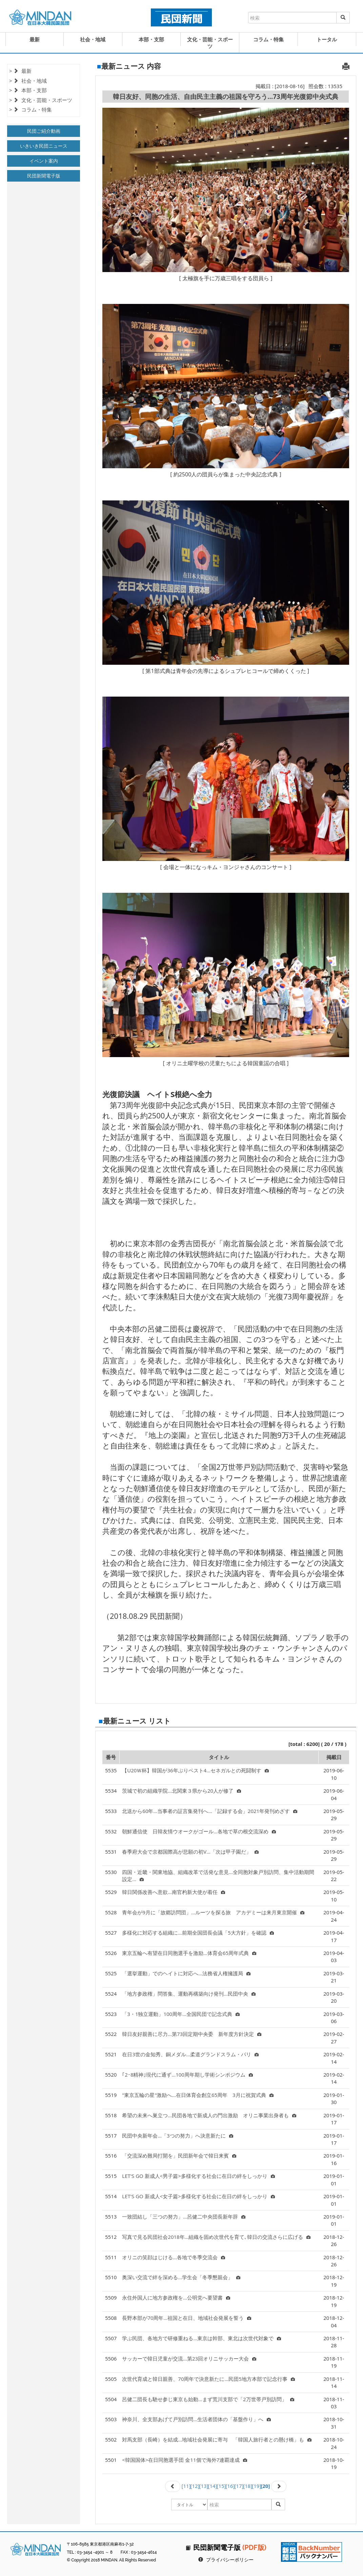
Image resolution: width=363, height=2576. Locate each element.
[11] (186, 2485)
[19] (256, 2485)
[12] (195, 2485)
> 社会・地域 (28, 80)
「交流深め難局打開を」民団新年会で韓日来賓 (179, 2155)
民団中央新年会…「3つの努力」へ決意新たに (177, 2135)
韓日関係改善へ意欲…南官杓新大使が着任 (173, 1892)
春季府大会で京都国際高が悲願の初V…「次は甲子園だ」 (190, 1851)
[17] (238, 2485)
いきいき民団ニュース (43, 146)
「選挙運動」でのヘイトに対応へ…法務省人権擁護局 (186, 1973)
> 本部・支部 (28, 90)
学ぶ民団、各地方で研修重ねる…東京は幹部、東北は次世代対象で (201, 2338)
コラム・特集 (268, 39)
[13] (203, 2485)
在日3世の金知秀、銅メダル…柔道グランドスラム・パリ (190, 2054)
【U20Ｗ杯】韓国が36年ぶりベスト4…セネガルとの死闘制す (195, 1770)
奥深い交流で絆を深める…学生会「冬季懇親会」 (181, 2277)
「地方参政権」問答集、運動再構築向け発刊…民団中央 (189, 1993)
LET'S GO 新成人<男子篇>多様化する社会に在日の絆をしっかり (198, 2175)
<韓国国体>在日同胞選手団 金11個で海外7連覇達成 (184, 2459)
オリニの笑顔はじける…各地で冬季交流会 (173, 2257)
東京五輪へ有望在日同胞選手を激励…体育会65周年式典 (189, 1953)
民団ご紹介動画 (43, 131)
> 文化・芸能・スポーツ (40, 100)
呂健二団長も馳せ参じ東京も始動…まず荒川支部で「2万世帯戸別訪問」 (208, 2399)
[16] (230, 2485)
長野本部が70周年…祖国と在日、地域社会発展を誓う (186, 2317)
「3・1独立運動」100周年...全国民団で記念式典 (181, 2014)
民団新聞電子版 (43, 175)
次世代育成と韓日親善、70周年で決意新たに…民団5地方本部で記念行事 (208, 2378)
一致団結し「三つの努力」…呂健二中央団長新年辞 (183, 2216)
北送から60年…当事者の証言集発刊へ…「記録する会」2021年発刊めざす (209, 1811)
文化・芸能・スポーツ (210, 42)
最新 (34, 39)
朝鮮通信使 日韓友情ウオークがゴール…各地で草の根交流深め (199, 1831)
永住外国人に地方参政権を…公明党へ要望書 (176, 2297)
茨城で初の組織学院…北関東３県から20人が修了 (181, 1790)
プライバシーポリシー (230, 2559)
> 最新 (20, 70)
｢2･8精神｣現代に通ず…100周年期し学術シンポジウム (187, 2074)
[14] (212, 2485)
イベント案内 (43, 161)
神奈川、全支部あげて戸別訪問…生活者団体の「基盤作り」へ (196, 2419)
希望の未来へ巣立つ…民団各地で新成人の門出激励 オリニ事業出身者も (209, 2115)
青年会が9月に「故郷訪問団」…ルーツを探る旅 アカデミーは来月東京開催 (213, 1912)
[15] (221, 2485)
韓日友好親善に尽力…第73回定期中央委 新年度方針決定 (191, 2034)
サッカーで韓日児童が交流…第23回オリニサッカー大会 (189, 2358)
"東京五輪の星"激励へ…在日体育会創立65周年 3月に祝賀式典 (197, 2094)
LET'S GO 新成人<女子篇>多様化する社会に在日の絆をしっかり (198, 2196)
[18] (247, 2485)
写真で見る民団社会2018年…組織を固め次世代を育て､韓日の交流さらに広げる (216, 2236)
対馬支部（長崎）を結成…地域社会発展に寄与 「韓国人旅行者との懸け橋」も (216, 2439)
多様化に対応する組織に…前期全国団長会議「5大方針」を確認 (198, 1932)
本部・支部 (151, 39)
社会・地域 (92, 39)
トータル (327, 39)
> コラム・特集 (30, 109)
